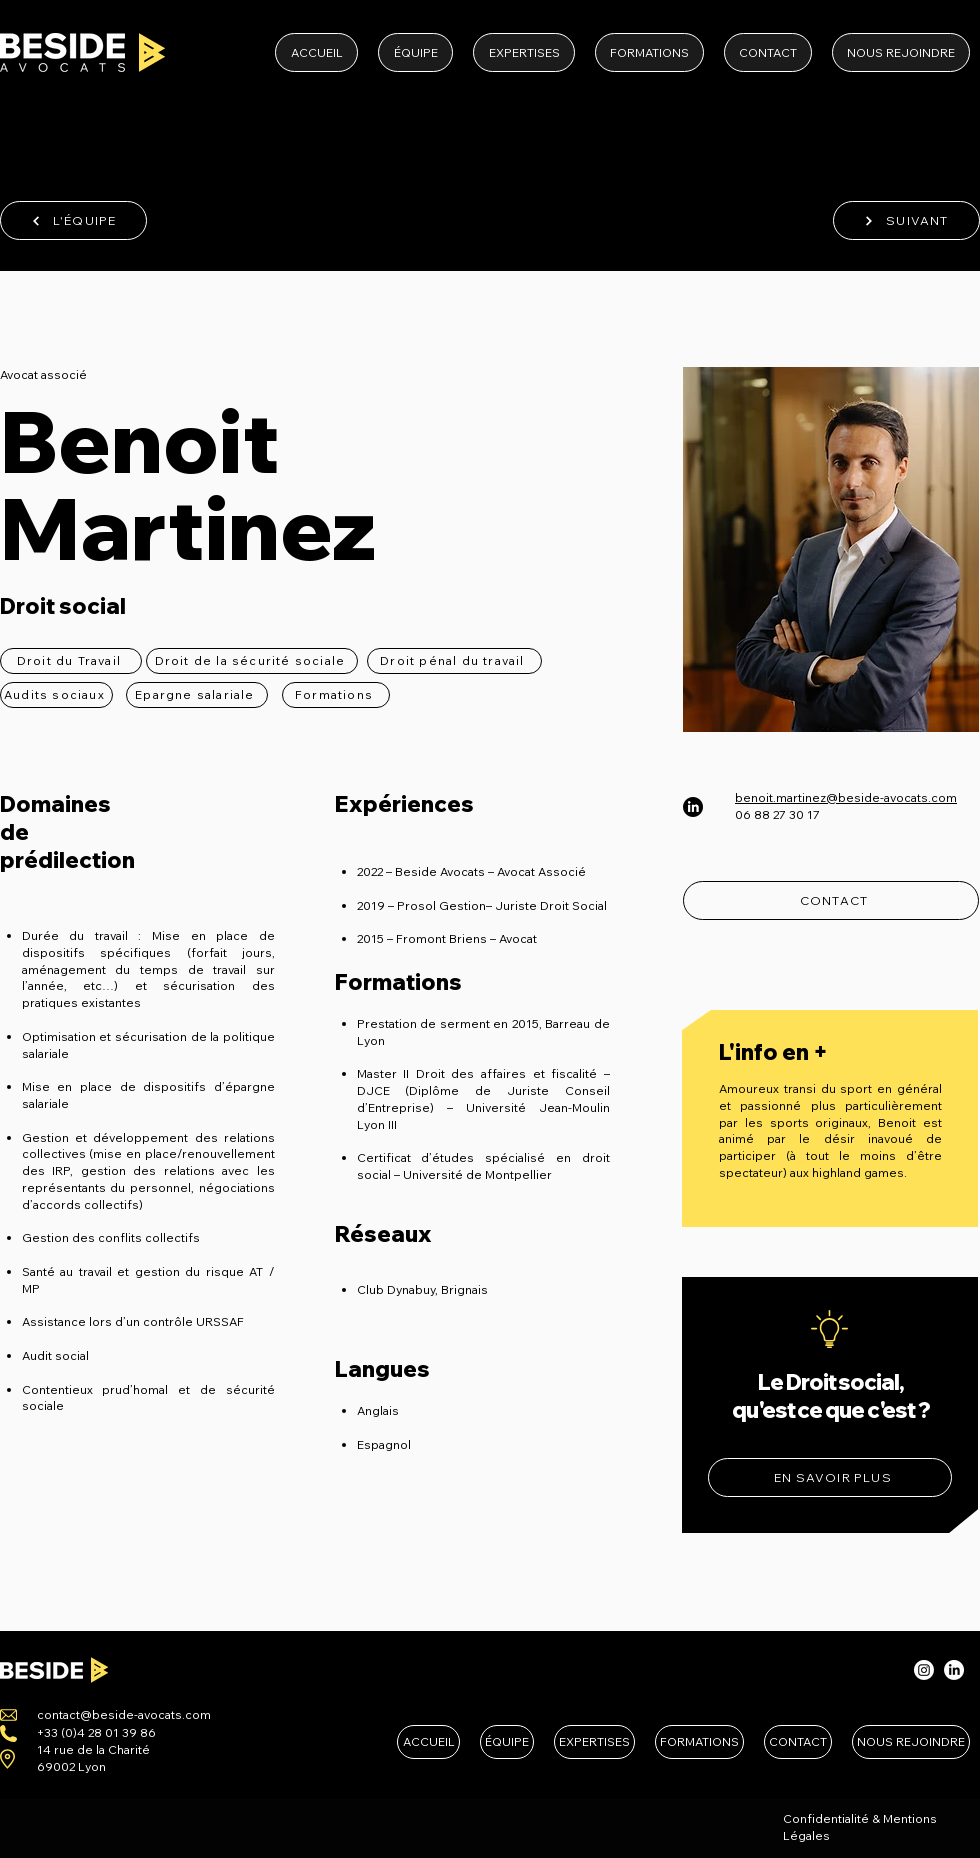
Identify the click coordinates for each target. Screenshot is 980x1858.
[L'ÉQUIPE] (73, 220)
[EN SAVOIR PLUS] (830, 1477)
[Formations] (336, 695)
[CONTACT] (831, 900)
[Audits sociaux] (56, 695)
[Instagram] (924, 1670)
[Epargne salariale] (197, 695)
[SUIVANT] (906, 220)
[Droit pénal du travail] (454, 661)
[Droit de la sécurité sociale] (252, 661)
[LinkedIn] (693, 807)
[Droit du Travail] (71, 661)
